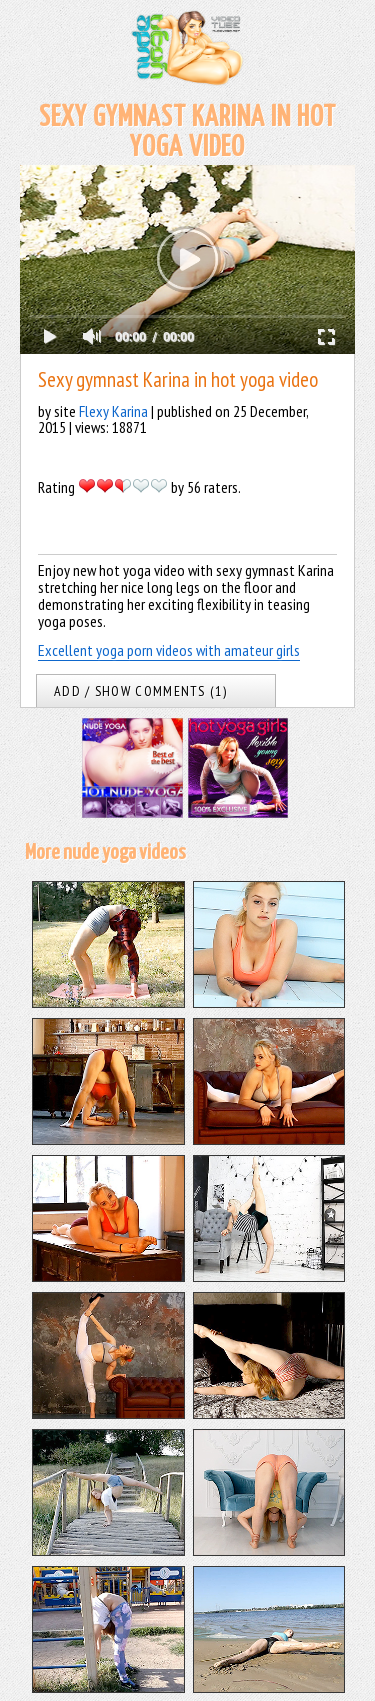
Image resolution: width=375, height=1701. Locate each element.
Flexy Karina (113, 411)
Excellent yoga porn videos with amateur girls (169, 650)
